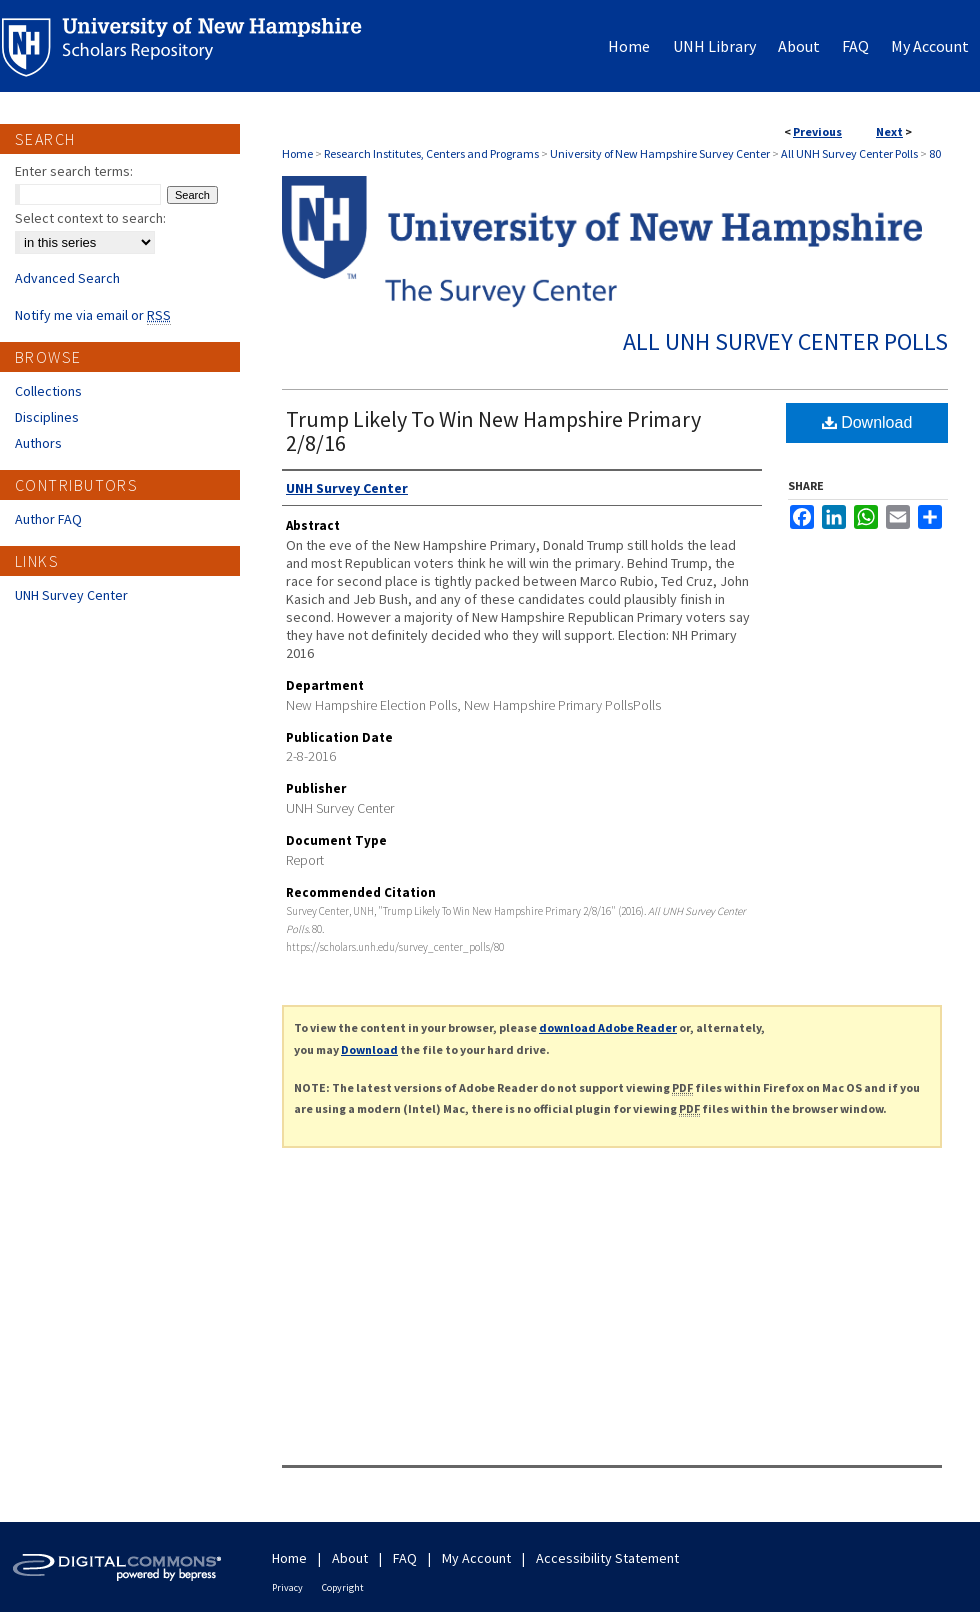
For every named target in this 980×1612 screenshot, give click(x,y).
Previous (817, 131)
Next (889, 131)
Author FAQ (48, 519)
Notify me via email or (93, 315)
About (350, 1558)
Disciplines (47, 417)
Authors (38, 443)
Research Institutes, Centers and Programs (431, 153)
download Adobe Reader (608, 1027)
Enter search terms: (74, 171)
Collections (48, 391)
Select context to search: (90, 218)
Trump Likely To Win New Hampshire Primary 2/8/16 (493, 431)
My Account (476, 1558)
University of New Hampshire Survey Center (660, 153)
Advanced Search (67, 278)
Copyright (343, 1587)
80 (935, 153)
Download (867, 422)
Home (297, 153)
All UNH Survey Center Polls (849, 153)
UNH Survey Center (71, 595)
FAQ (405, 1558)
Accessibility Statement (607, 1558)
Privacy (287, 1587)
